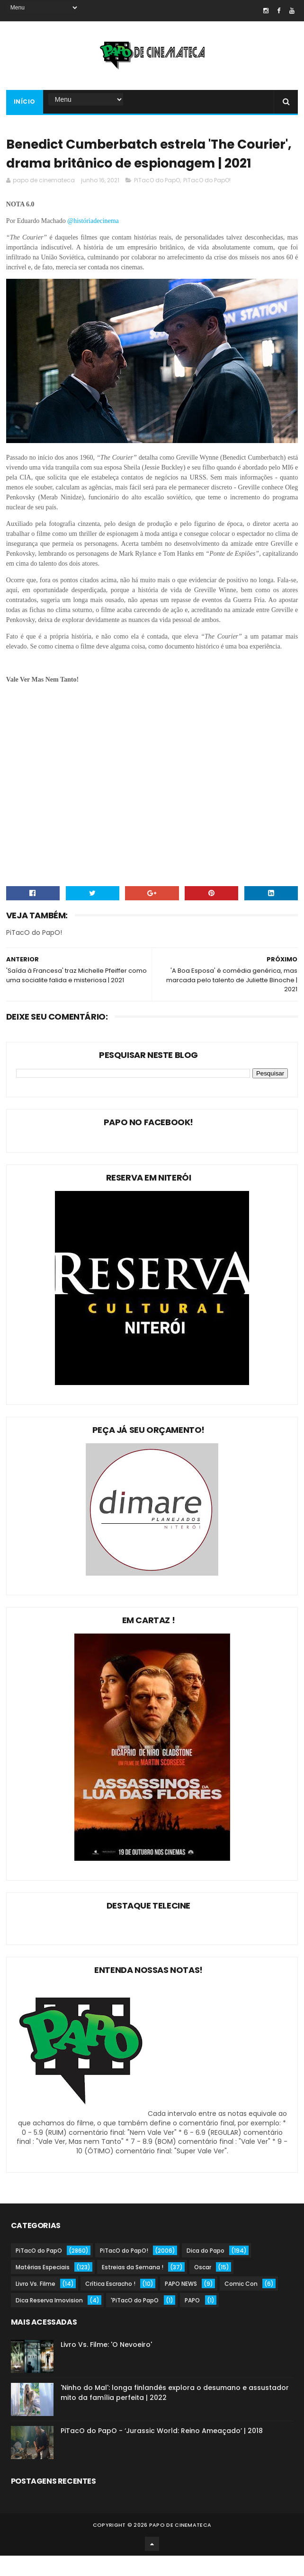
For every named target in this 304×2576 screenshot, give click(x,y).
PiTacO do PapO (157, 200)
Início (25, 102)
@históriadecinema (93, 241)
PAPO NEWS (181, 2304)
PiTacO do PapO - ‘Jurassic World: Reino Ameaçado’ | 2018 (162, 2451)
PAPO (192, 2321)
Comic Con (241, 2304)
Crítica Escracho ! (110, 2304)
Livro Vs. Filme (35, 2304)
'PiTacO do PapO (135, 2321)
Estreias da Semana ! (132, 2287)
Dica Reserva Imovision (49, 2321)
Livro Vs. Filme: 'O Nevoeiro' (106, 2365)
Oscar (202, 2287)
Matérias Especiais (43, 2287)
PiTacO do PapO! (207, 200)
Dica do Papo (205, 2271)
